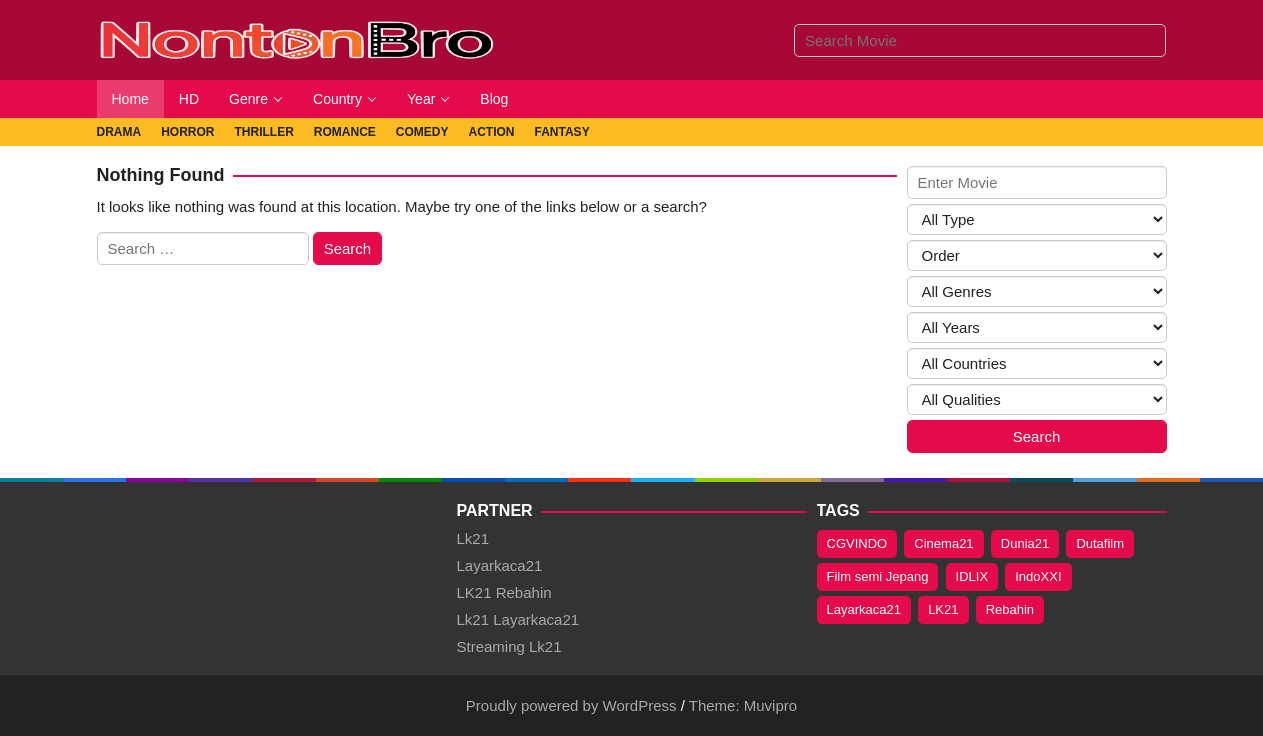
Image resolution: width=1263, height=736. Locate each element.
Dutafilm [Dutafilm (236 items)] (1100, 543)
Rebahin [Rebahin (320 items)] (1010, 609)
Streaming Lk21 (509, 646)
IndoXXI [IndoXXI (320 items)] (1038, 576)
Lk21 (473, 538)
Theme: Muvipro (743, 705)
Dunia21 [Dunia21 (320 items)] (1025, 543)
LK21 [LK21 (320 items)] (943, 609)
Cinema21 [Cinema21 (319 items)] (943, 543)
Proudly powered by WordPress (571, 705)
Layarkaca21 (500, 565)
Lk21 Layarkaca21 (518, 619)
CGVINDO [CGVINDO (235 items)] (857, 543)
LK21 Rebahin (504, 592)
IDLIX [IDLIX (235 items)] (972, 576)
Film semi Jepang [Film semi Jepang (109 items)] (878, 576)
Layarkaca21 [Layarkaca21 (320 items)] (864, 609)
